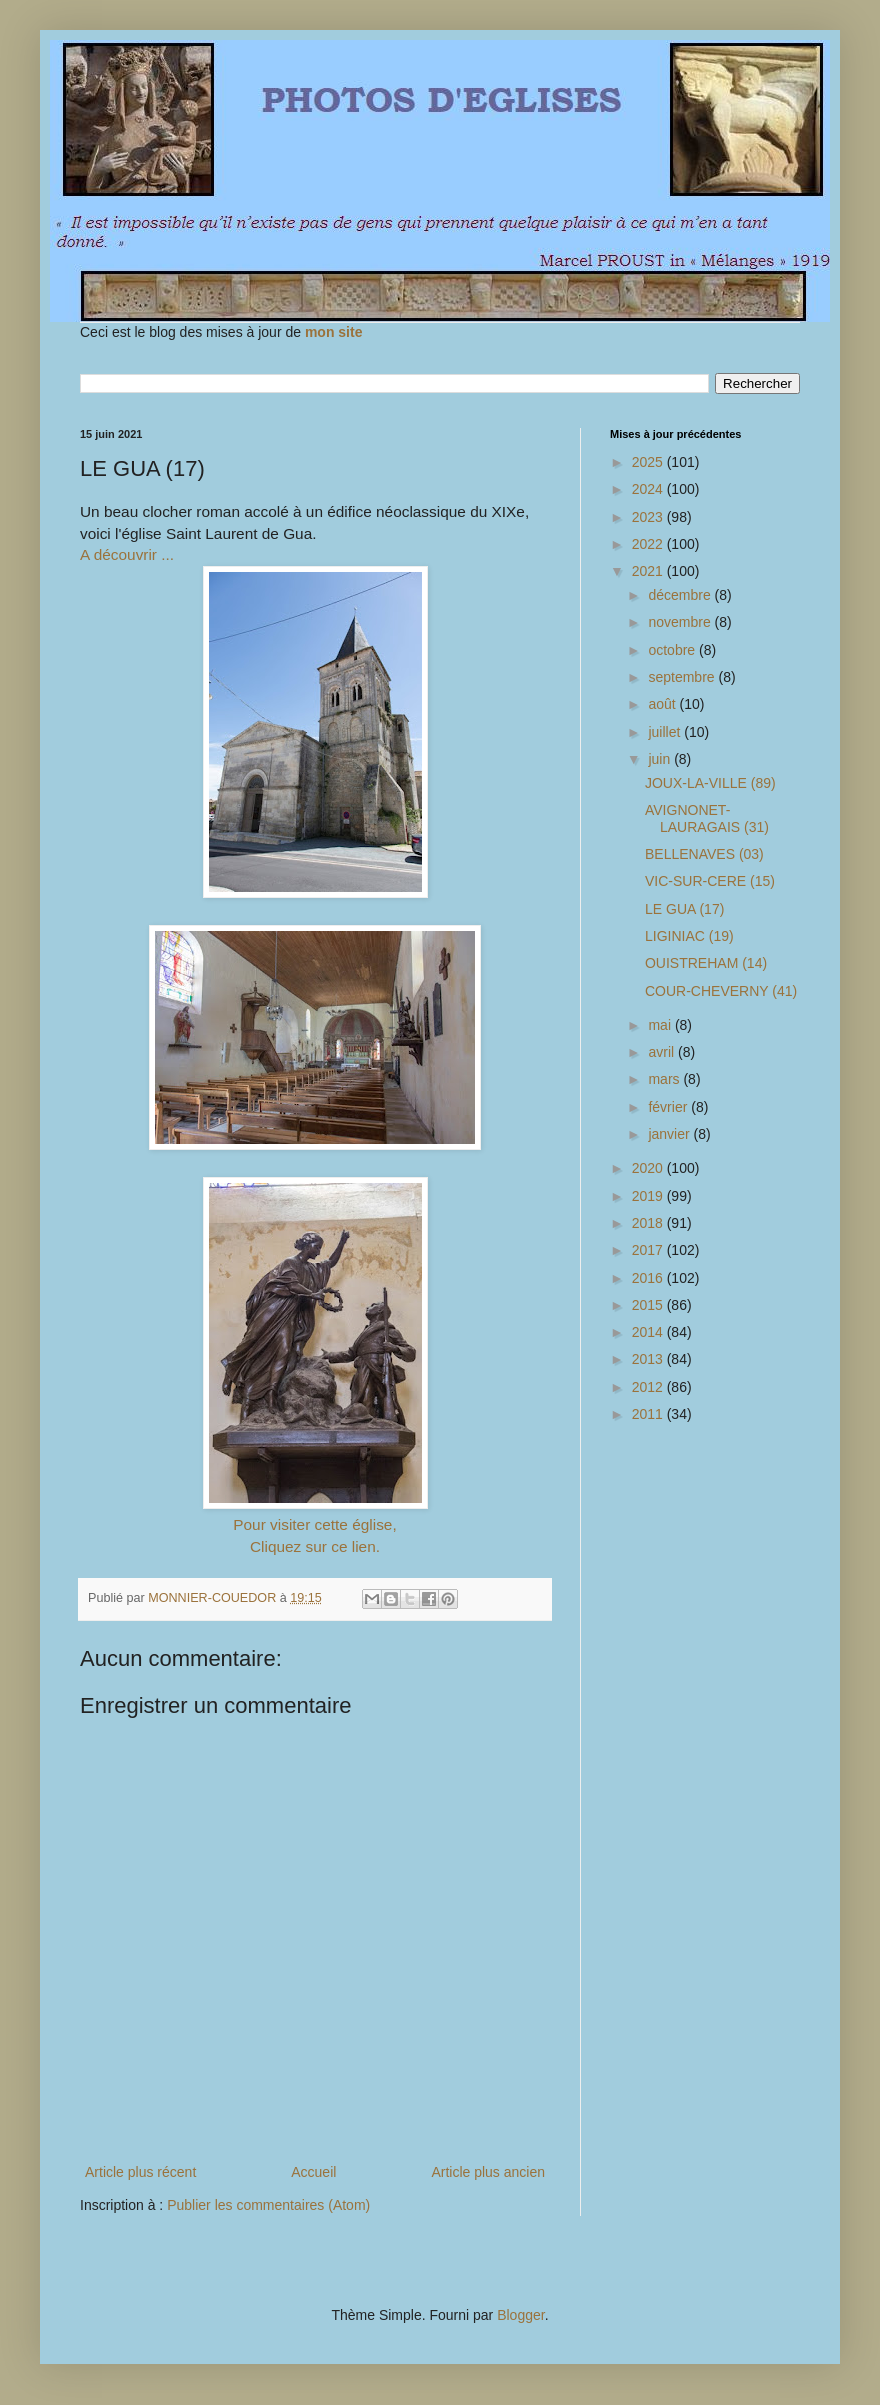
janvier (670, 1134)
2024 (649, 489)
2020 (649, 1168)
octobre (673, 650)
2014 (649, 1332)
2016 (649, 1278)
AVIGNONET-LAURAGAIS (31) (707, 818)
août (663, 704)
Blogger (520, 2315)
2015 (649, 1305)
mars (665, 1079)
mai (661, 1025)
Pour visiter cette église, (314, 1524)
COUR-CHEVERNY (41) (721, 991)
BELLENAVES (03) (704, 854)
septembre (683, 677)
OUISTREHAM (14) (706, 963)
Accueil (313, 2172)
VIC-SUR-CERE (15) (710, 881)
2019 (649, 1196)
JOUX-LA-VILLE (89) (710, 783)
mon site (334, 332)
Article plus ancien (488, 2172)
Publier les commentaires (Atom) (268, 2205)
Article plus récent (140, 2172)
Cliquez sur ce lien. (315, 1546)
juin (661, 759)
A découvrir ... (127, 554)
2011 (649, 1414)
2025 (649, 462)
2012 (649, 1387)
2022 (649, 544)
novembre (681, 622)
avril (663, 1052)
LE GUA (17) (684, 909)
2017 (649, 1250)
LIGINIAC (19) (689, 936)
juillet (666, 732)
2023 (649, 517)
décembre (681, 595)
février (669, 1107)
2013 (649, 1359)
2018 (649, 1223)
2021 (649, 571)
